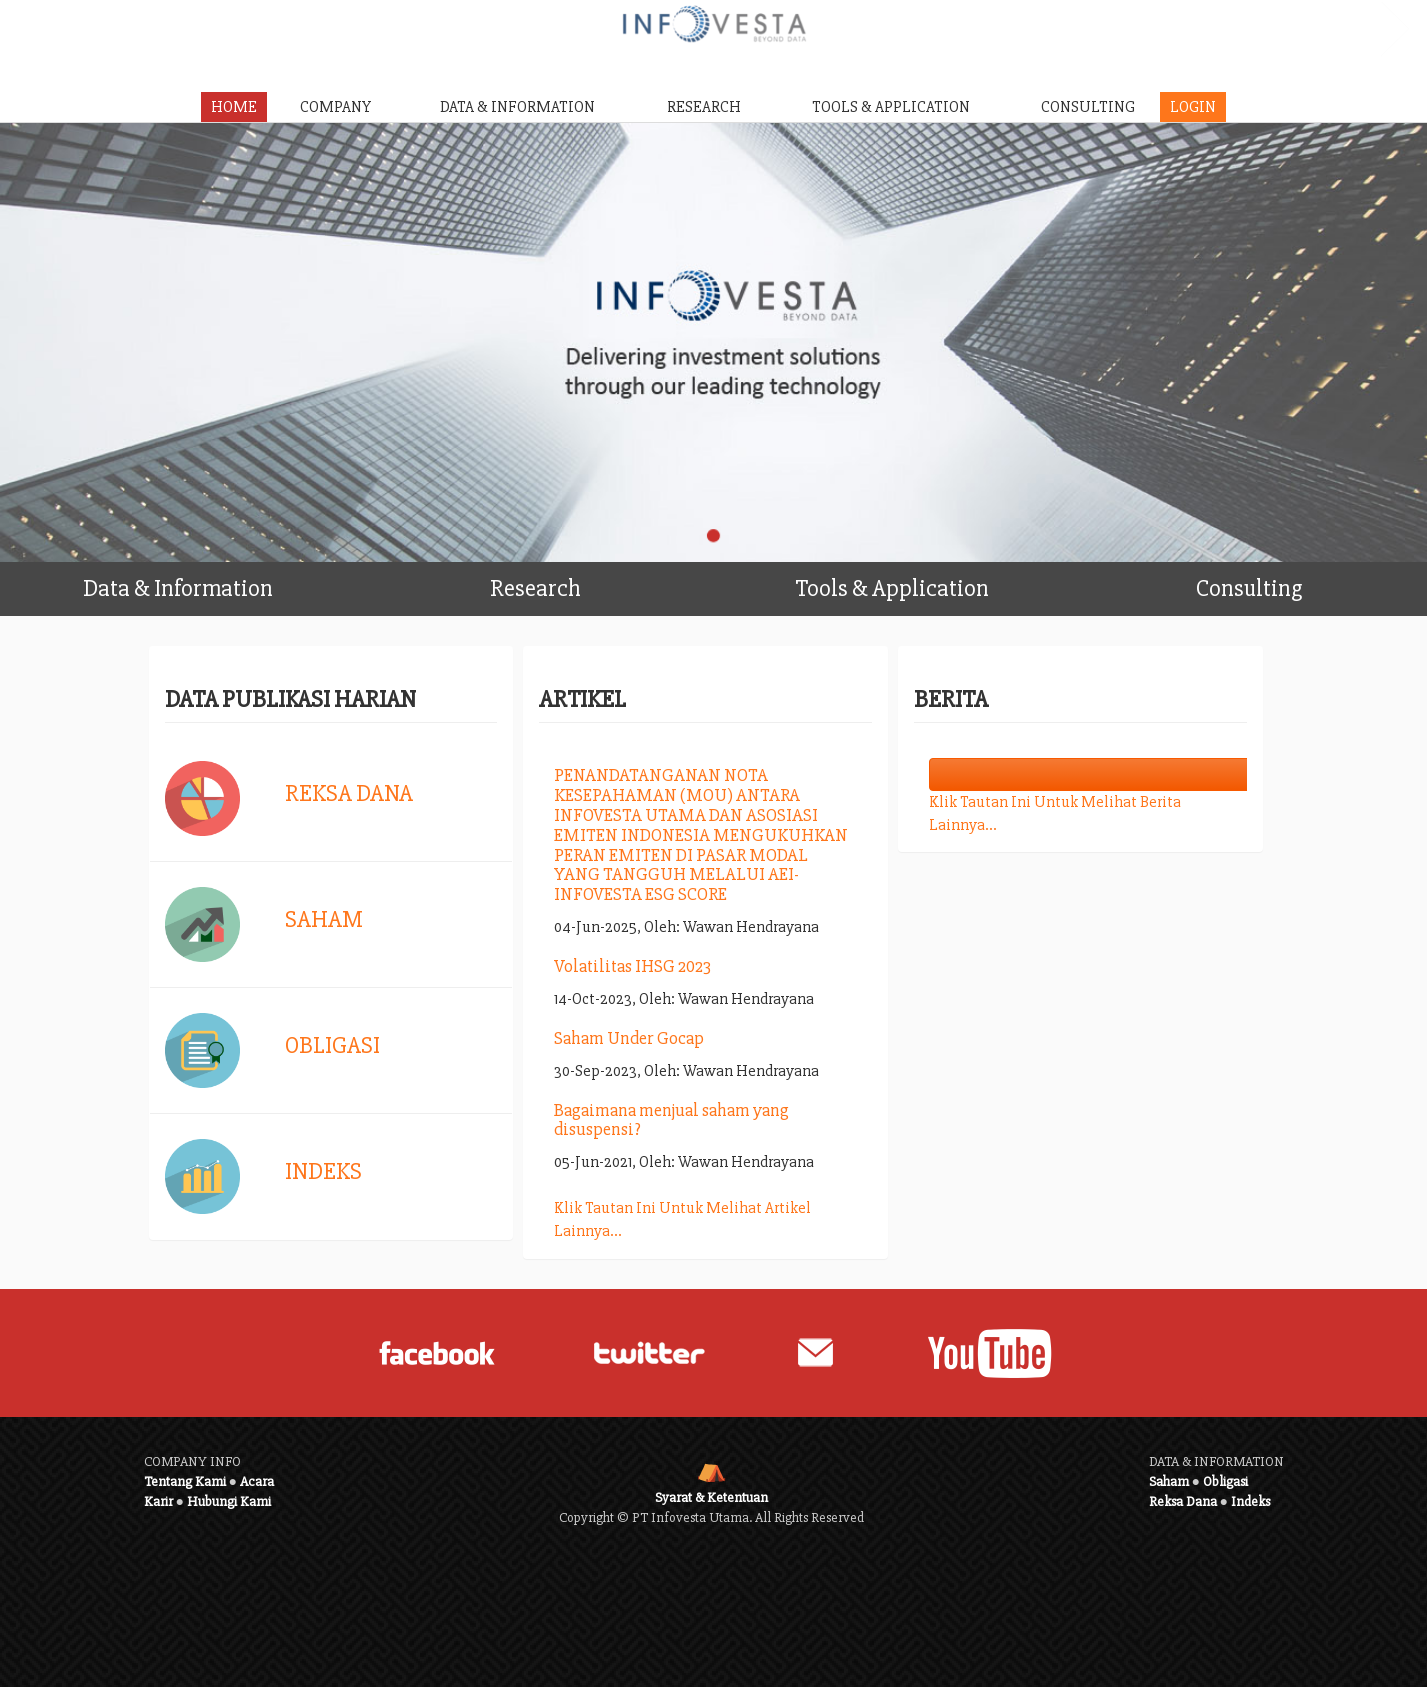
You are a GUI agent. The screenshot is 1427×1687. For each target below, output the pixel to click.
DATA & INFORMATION (517, 107)
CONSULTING (1088, 107)
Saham (324, 919)
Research (601, 582)
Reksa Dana (349, 793)
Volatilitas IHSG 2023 (632, 966)
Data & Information (219, 582)
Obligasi (332, 1045)
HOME (234, 107)
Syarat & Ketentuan (711, 1497)
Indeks (323, 1171)
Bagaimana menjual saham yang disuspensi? (671, 1120)
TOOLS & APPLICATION (891, 107)
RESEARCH (704, 107)
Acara (257, 1481)
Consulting (1305, 582)
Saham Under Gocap (629, 1038)
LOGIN (1193, 107)
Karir (158, 1501)
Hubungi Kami (229, 1501)
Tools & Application (932, 582)
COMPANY (335, 107)
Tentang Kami (185, 1481)
